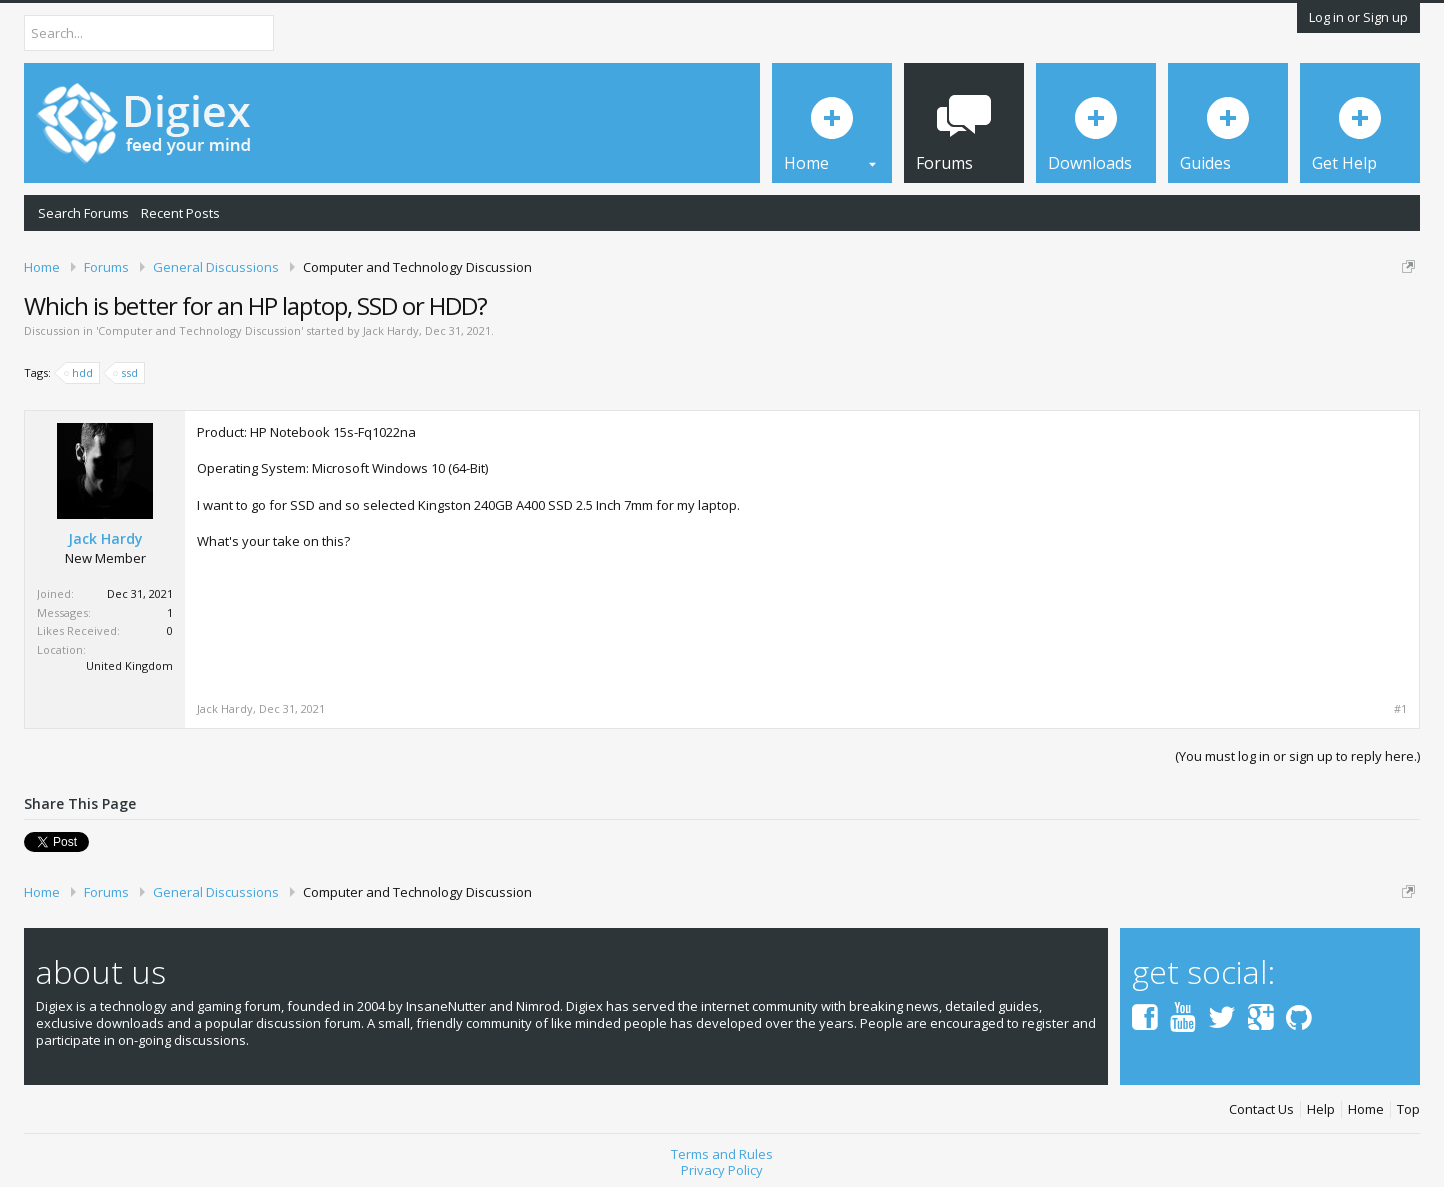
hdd (79, 373)
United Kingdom (129, 665)
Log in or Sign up (1358, 17)
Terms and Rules (722, 1154)
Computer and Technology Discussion (199, 330)
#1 (1400, 709)
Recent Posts (180, 213)
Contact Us (1261, 1109)
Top (1408, 1109)
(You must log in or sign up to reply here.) (1297, 756)
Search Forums (83, 213)
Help (1321, 1109)
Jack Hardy (391, 330)
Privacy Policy (722, 1170)
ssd (126, 373)
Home (1366, 1109)
